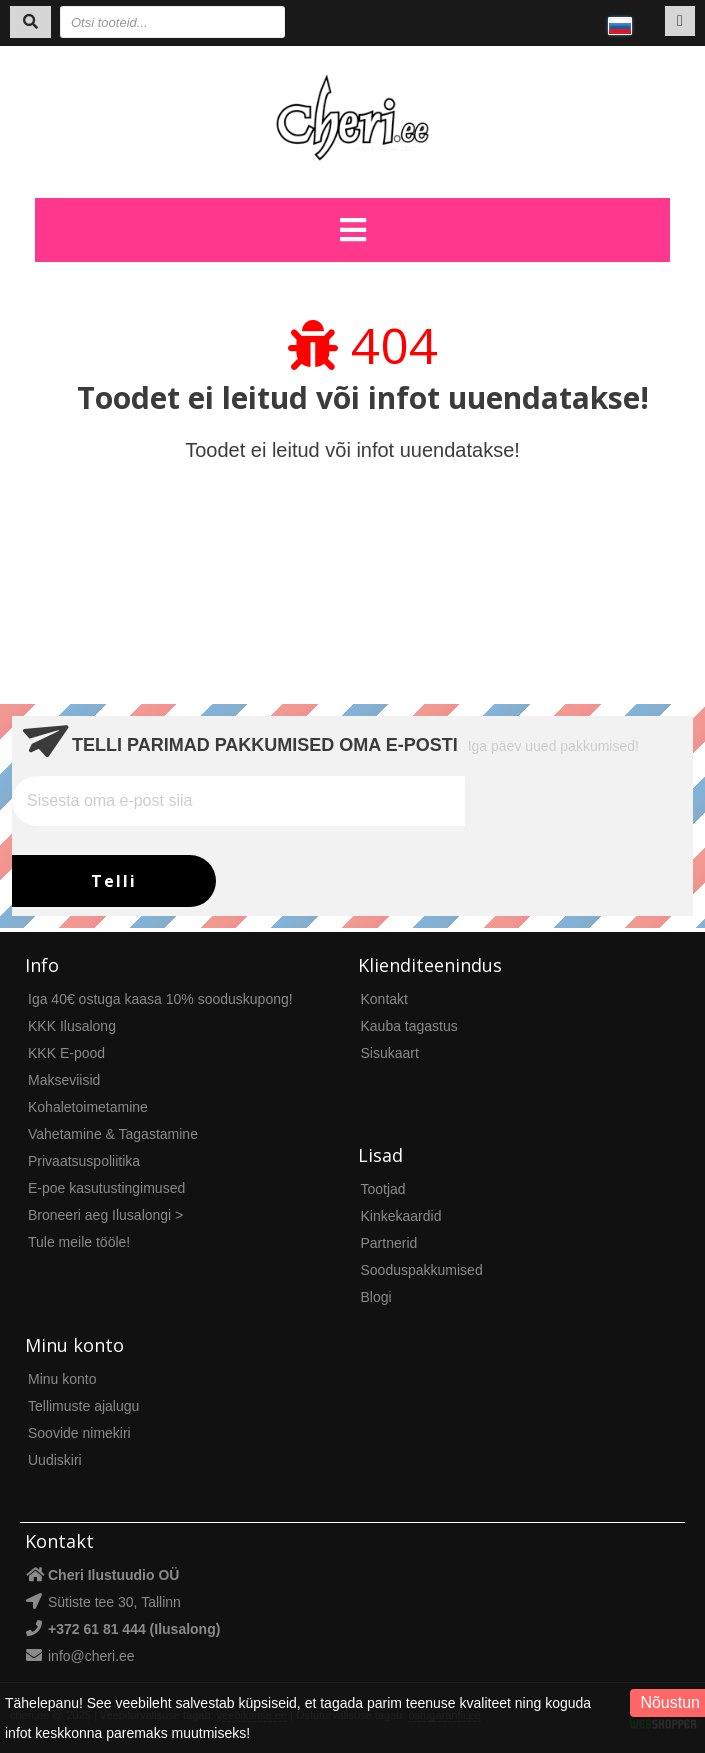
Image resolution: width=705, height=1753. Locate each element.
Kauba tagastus (409, 1026)
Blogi (376, 1297)
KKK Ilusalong (72, 1026)
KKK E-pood (66, 1053)
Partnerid (389, 1243)
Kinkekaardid (401, 1216)
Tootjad (383, 1189)
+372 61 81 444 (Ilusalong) (134, 1629)
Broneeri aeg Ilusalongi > (105, 1215)
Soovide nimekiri (79, 1433)
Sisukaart (390, 1053)
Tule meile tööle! (79, 1242)
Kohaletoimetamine (88, 1107)
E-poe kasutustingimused (106, 1188)
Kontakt (384, 999)
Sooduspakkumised (422, 1270)
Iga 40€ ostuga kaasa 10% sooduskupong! (160, 999)
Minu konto (62, 1379)
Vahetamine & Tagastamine (113, 1134)
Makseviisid (64, 1080)
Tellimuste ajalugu (83, 1406)
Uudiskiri (55, 1460)
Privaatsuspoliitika (84, 1161)
